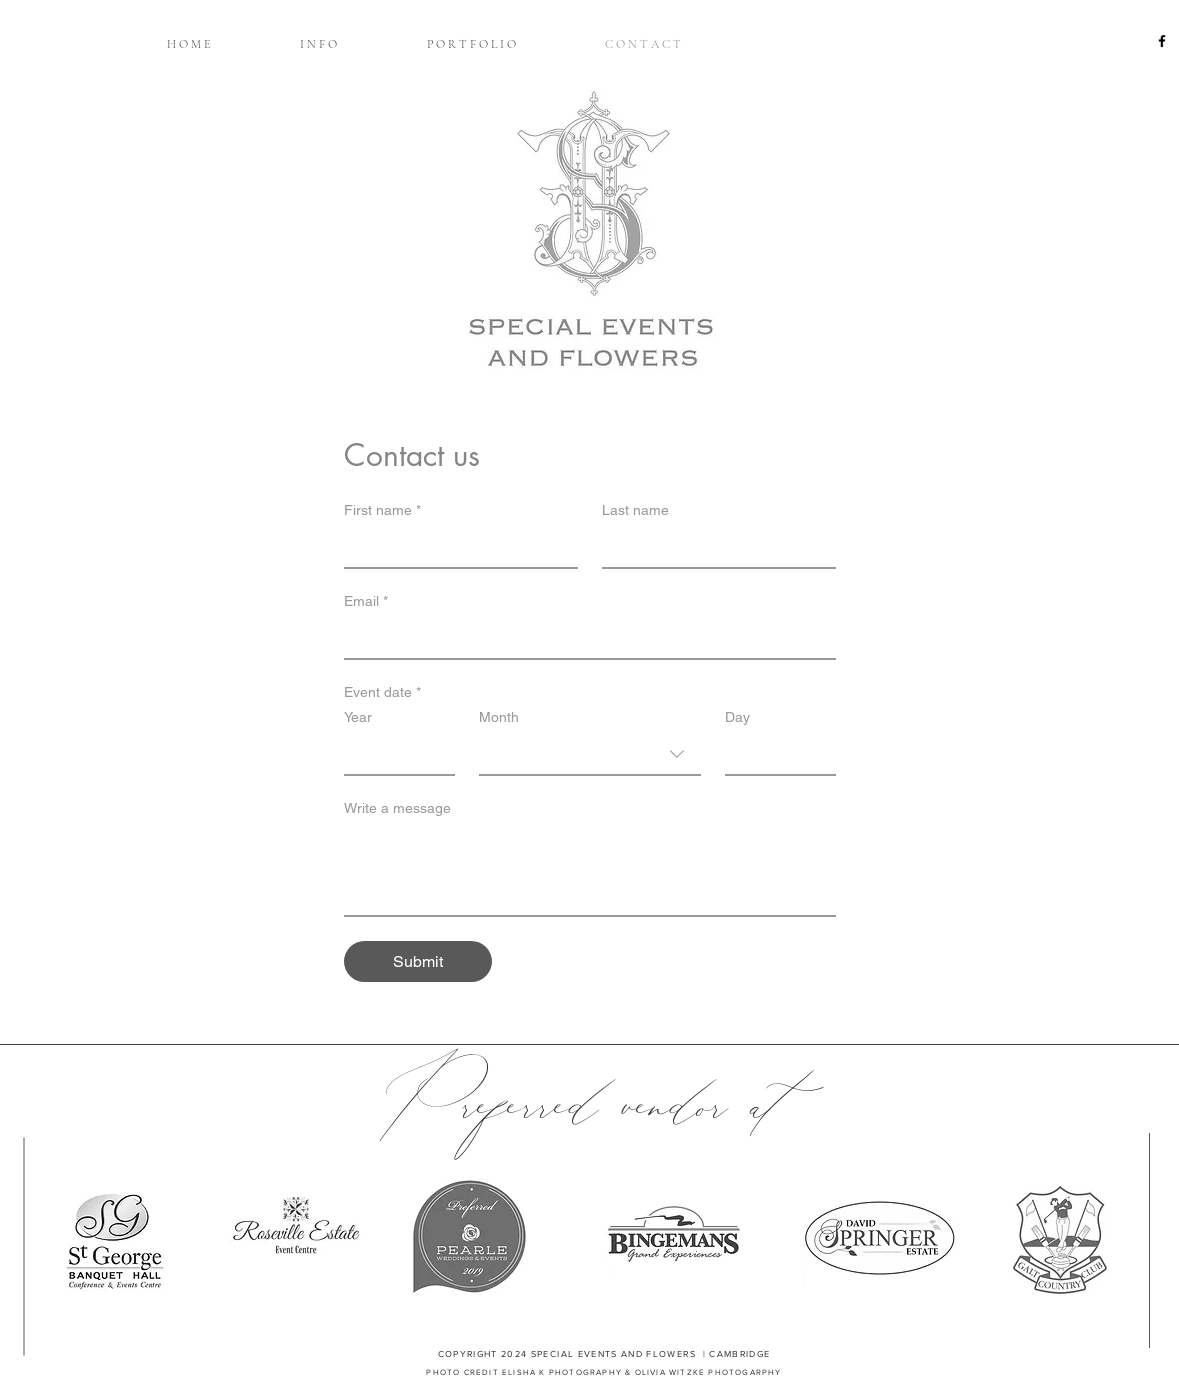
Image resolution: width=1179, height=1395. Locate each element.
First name (382, 510)
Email (366, 601)
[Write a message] (590, 870)
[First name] (455, 547)
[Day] (774, 754)
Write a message (397, 808)
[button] (317, 44)
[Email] (584, 638)
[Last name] (713, 547)
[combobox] (590, 755)
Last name (635, 510)
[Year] (393, 754)
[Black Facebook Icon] (1162, 41)
